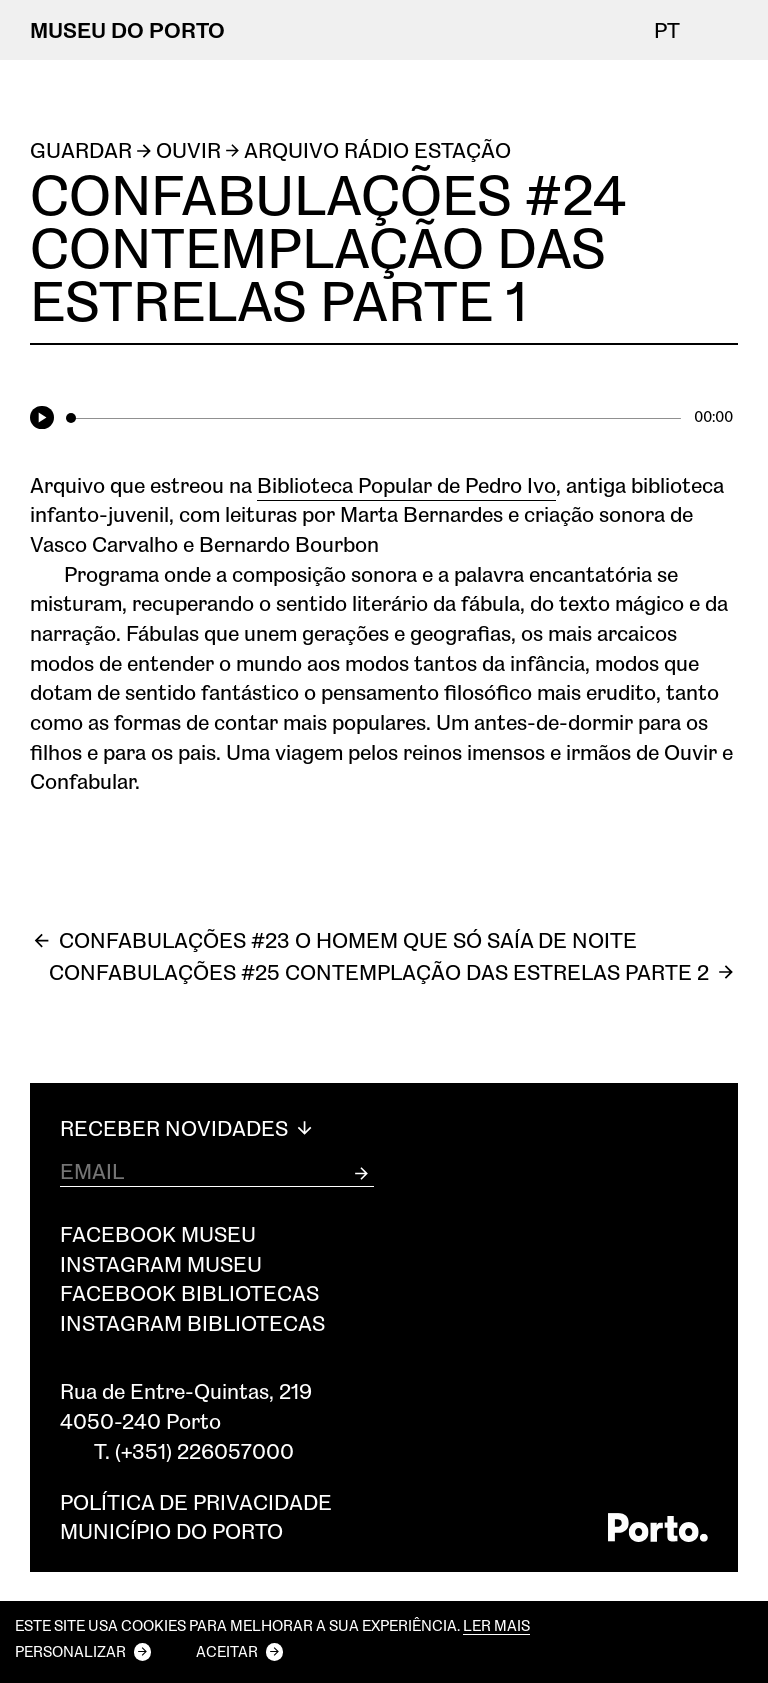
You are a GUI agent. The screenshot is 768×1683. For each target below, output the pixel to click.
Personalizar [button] (70, 1651)
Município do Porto (171, 1530)
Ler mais (496, 1626)
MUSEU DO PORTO (127, 29)
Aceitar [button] (227, 1651)
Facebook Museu (158, 1233)
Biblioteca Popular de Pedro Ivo (406, 484)
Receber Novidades (188, 1128)
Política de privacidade (196, 1501)
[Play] (45, 418)
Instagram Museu (161, 1263)
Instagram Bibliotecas (192, 1322)
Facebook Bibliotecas (189, 1292)
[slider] (374, 418)
